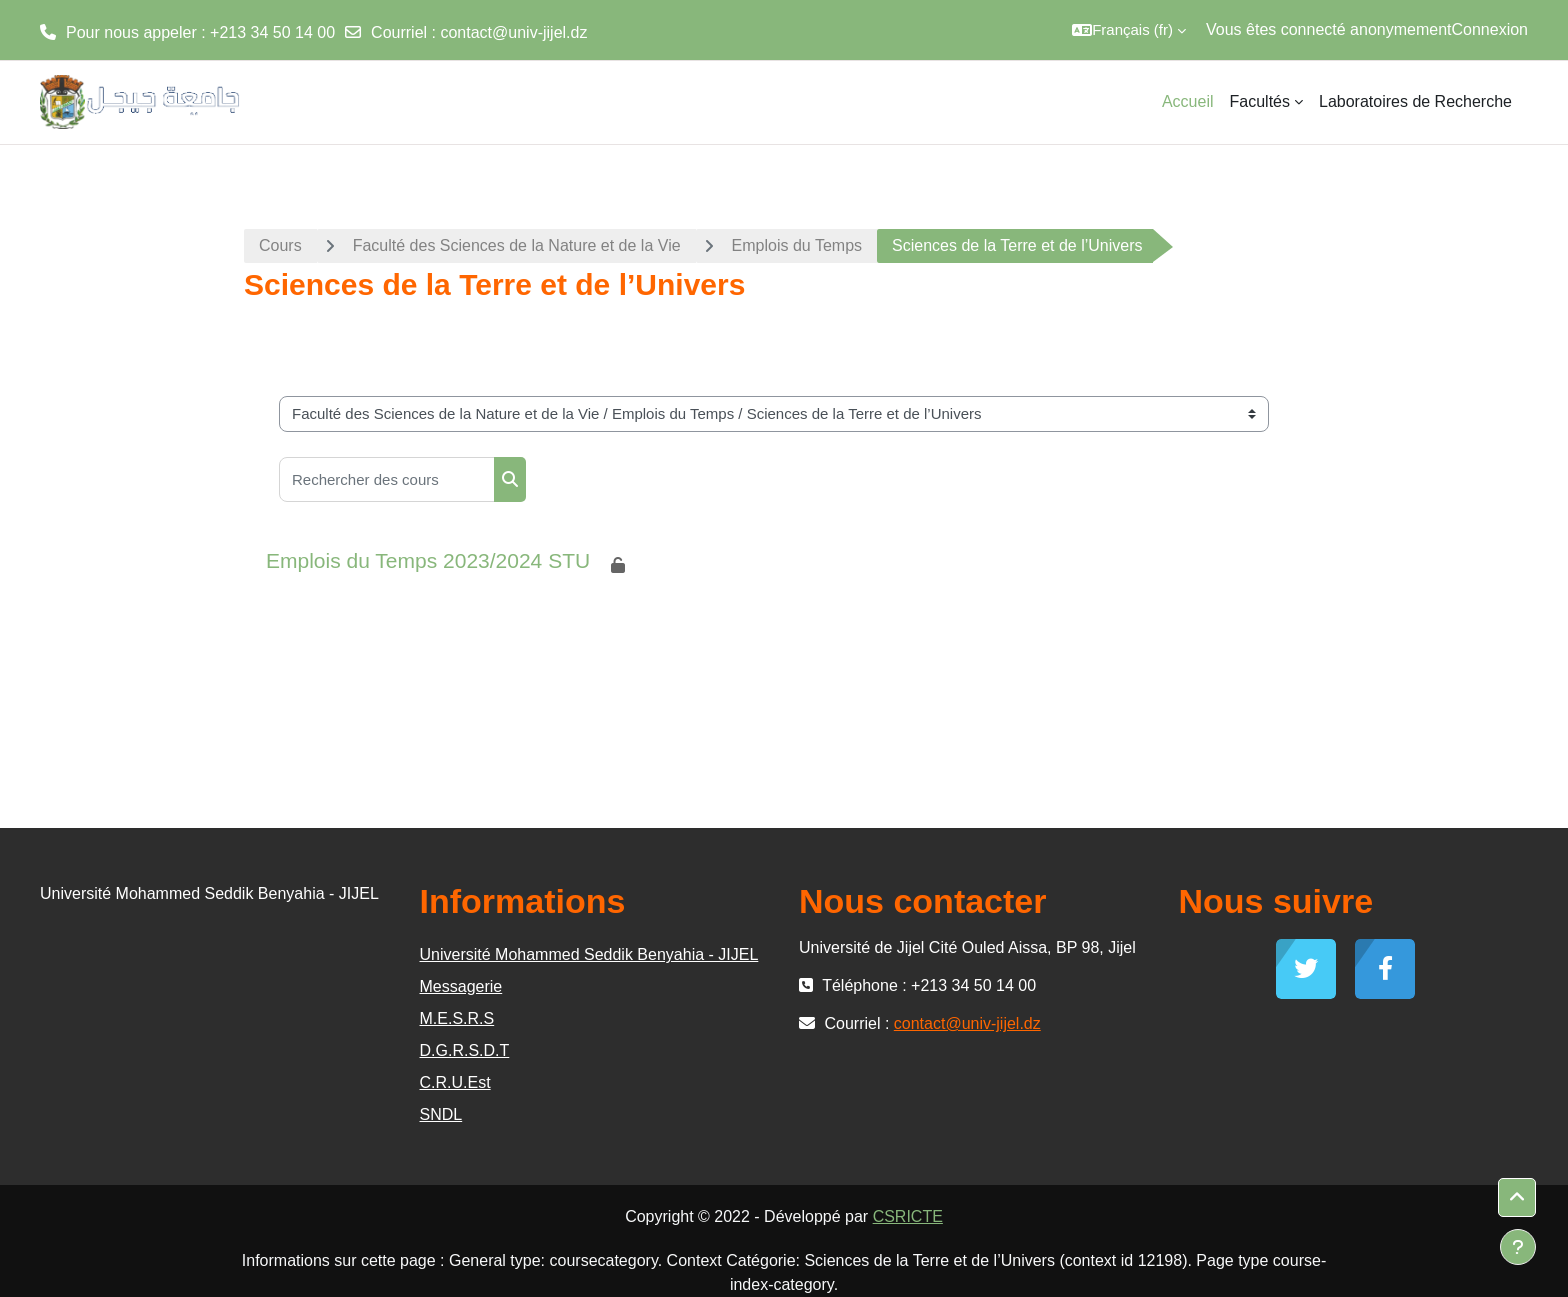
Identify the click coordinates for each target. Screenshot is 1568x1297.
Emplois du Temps (797, 245)
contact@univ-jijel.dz (513, 32)
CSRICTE (908, 1216)
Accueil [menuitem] (1188, 101)
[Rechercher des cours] (387, 479)
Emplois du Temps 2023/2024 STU (428, 560)
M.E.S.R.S (457, 1018)
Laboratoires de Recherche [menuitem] (1415, 101)
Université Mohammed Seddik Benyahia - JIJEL (589, 954)
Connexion (1490, 29)
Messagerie (461, 986)
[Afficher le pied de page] (1518, 1247)
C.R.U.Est (455, 1082)
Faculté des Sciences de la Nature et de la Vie (517, 245)
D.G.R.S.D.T (465, 1050)
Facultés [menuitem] (1260, 101)
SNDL (441, 1114)
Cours (280, 245)
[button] (1129, 30)
